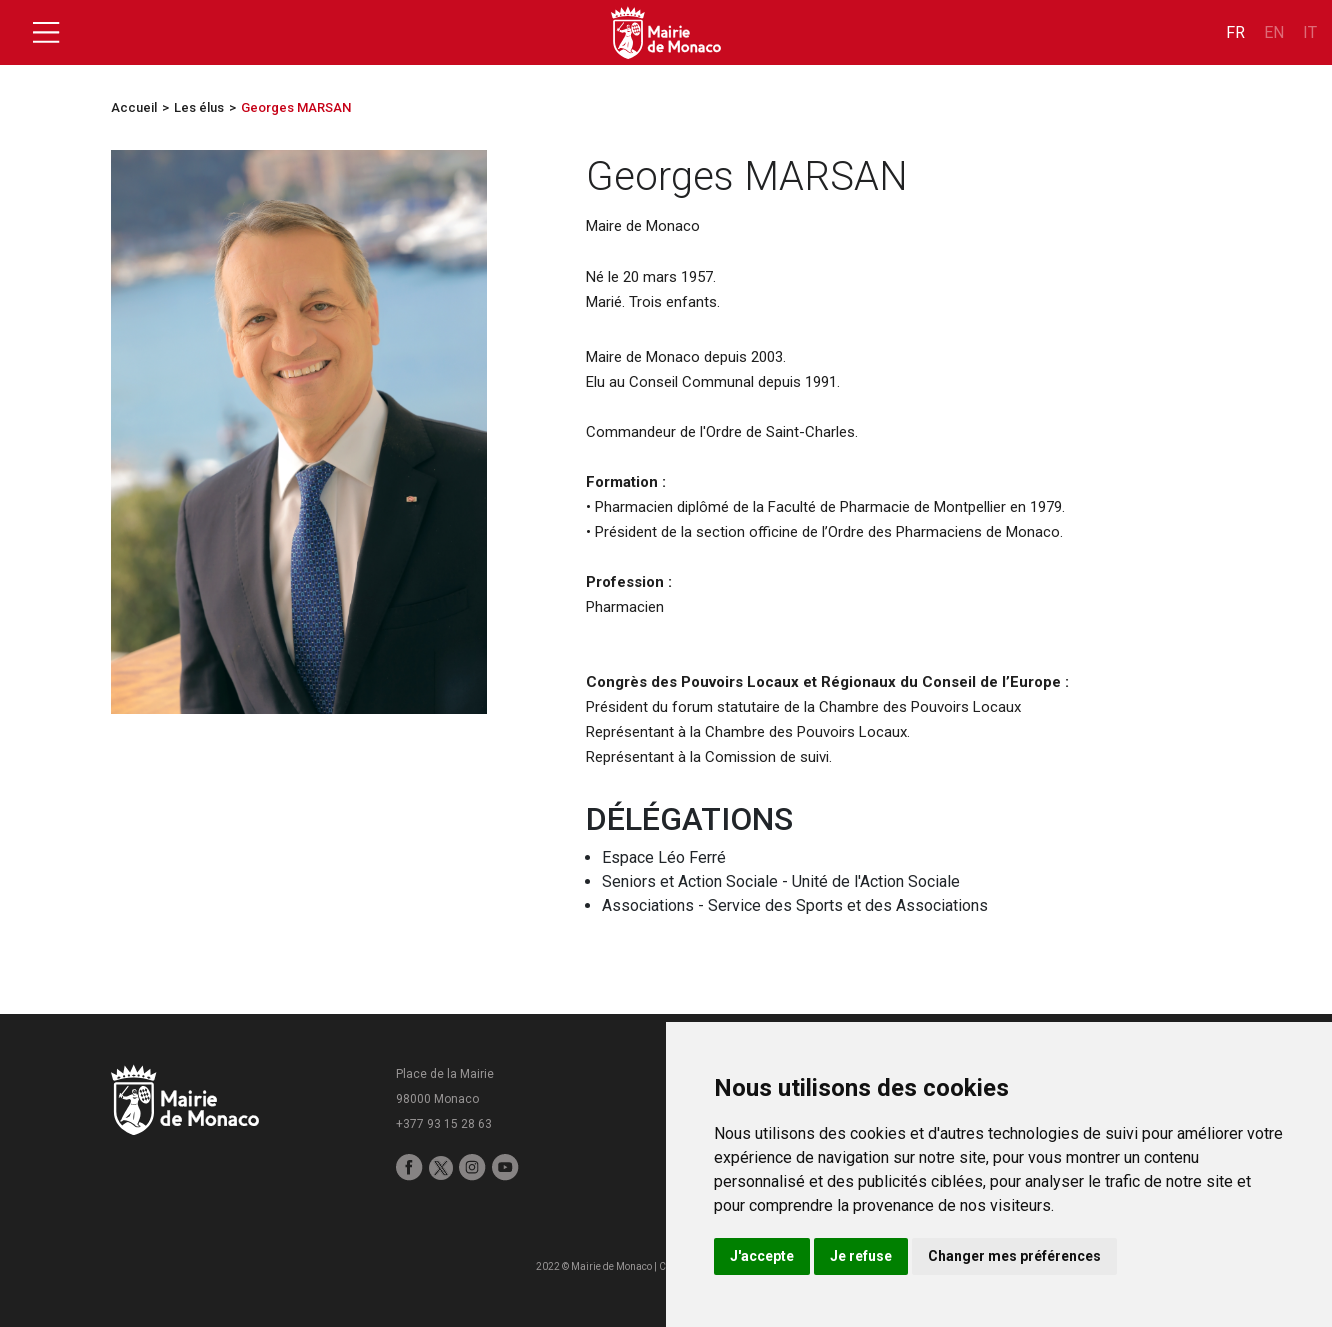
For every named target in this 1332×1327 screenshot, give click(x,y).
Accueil (134, 107)
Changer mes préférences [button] (1014, 1256)
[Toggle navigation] (46, 33)
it (1310, 32)
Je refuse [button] (861, 1256)
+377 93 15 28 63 (444, 1124)
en (1274, 32)
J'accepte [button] (762, 1256)
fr (1235, 32)
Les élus (199, 107)
